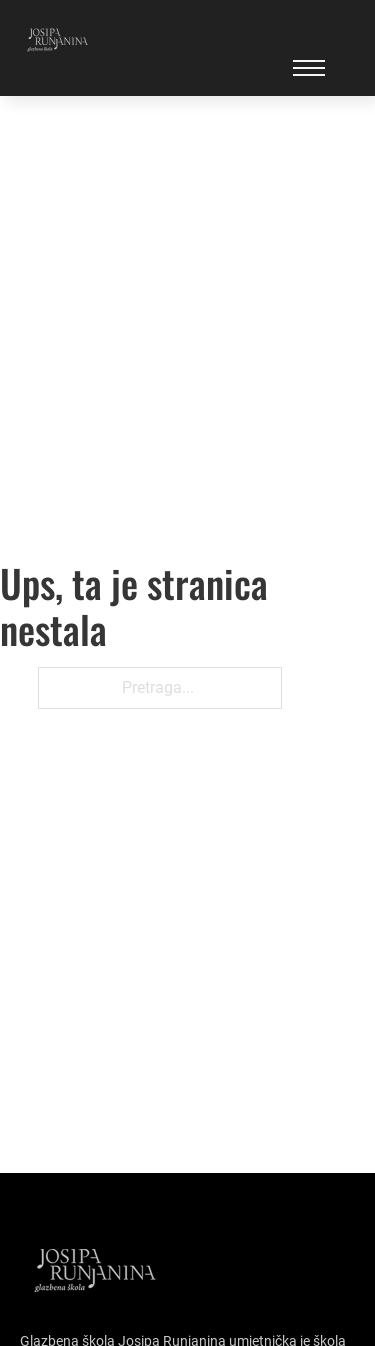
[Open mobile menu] (309, 68)
